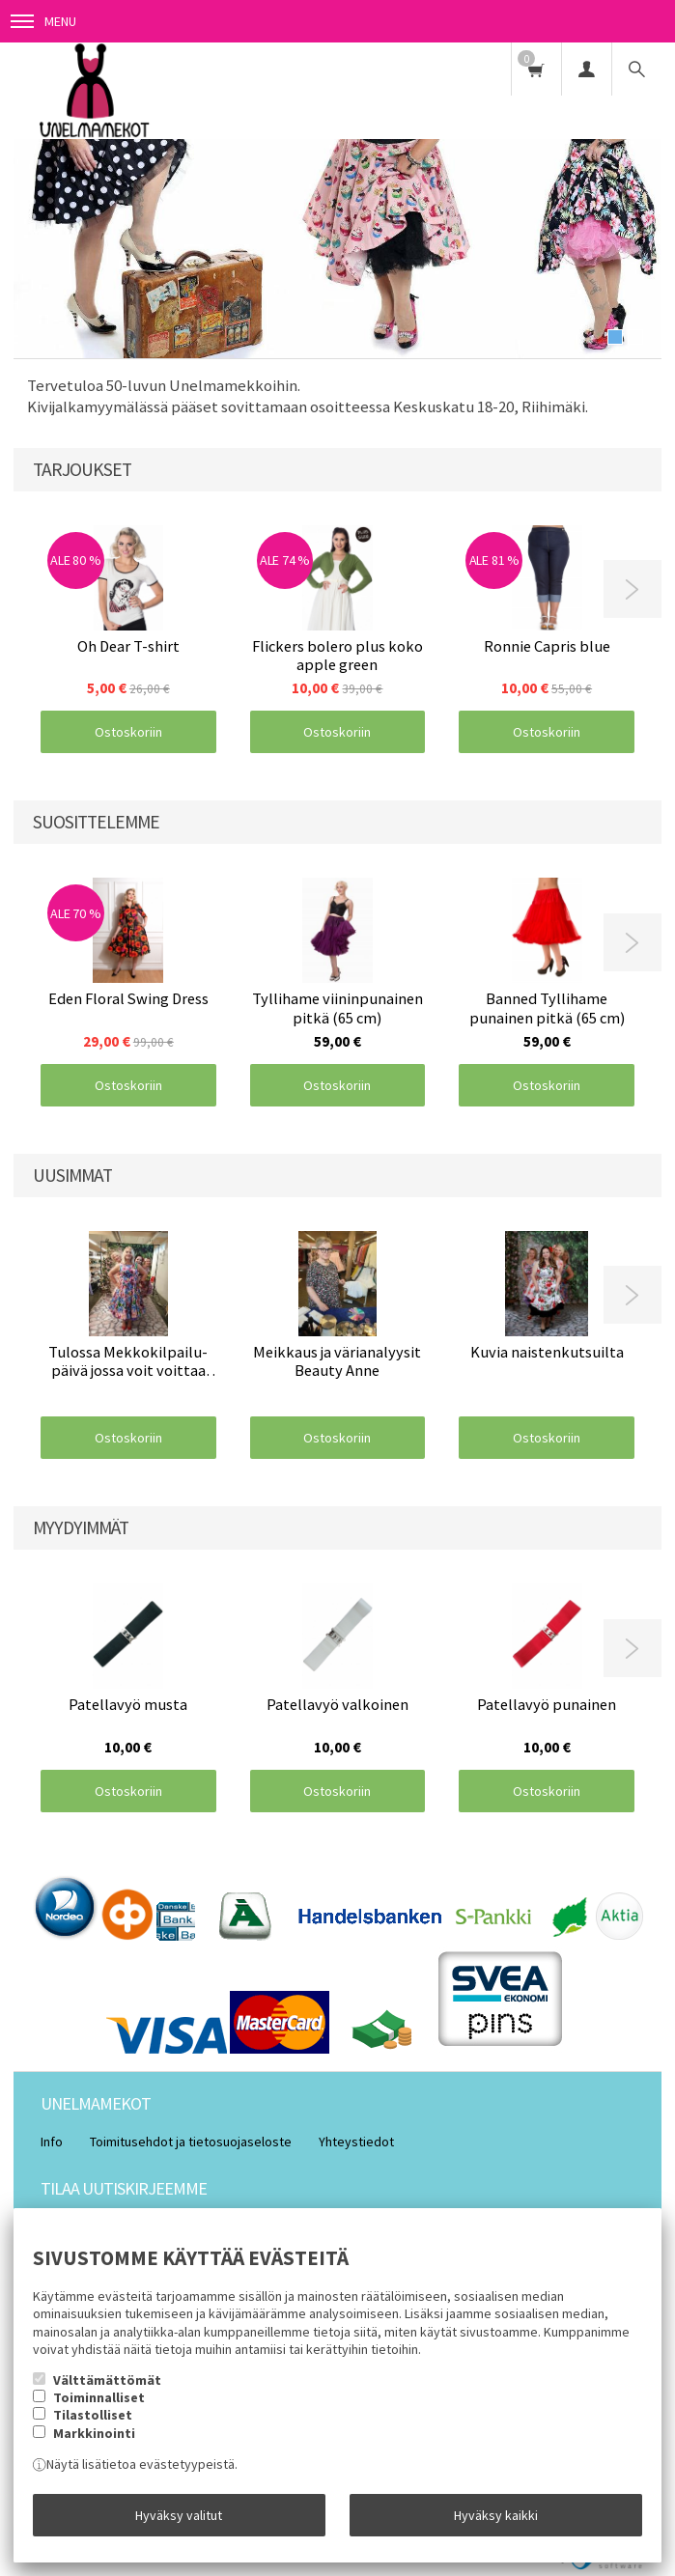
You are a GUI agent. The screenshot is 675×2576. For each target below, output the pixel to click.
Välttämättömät (107, 2380)
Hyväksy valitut (178, 2515)
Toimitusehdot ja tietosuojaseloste (191, 2141)
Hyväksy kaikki (496, 2515)
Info (52, 2141)
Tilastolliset (92, 2414)
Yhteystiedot (356, 2141)
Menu (43, 21)
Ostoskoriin (128, 732)
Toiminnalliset (99, 2397)
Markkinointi (94, 2433)
